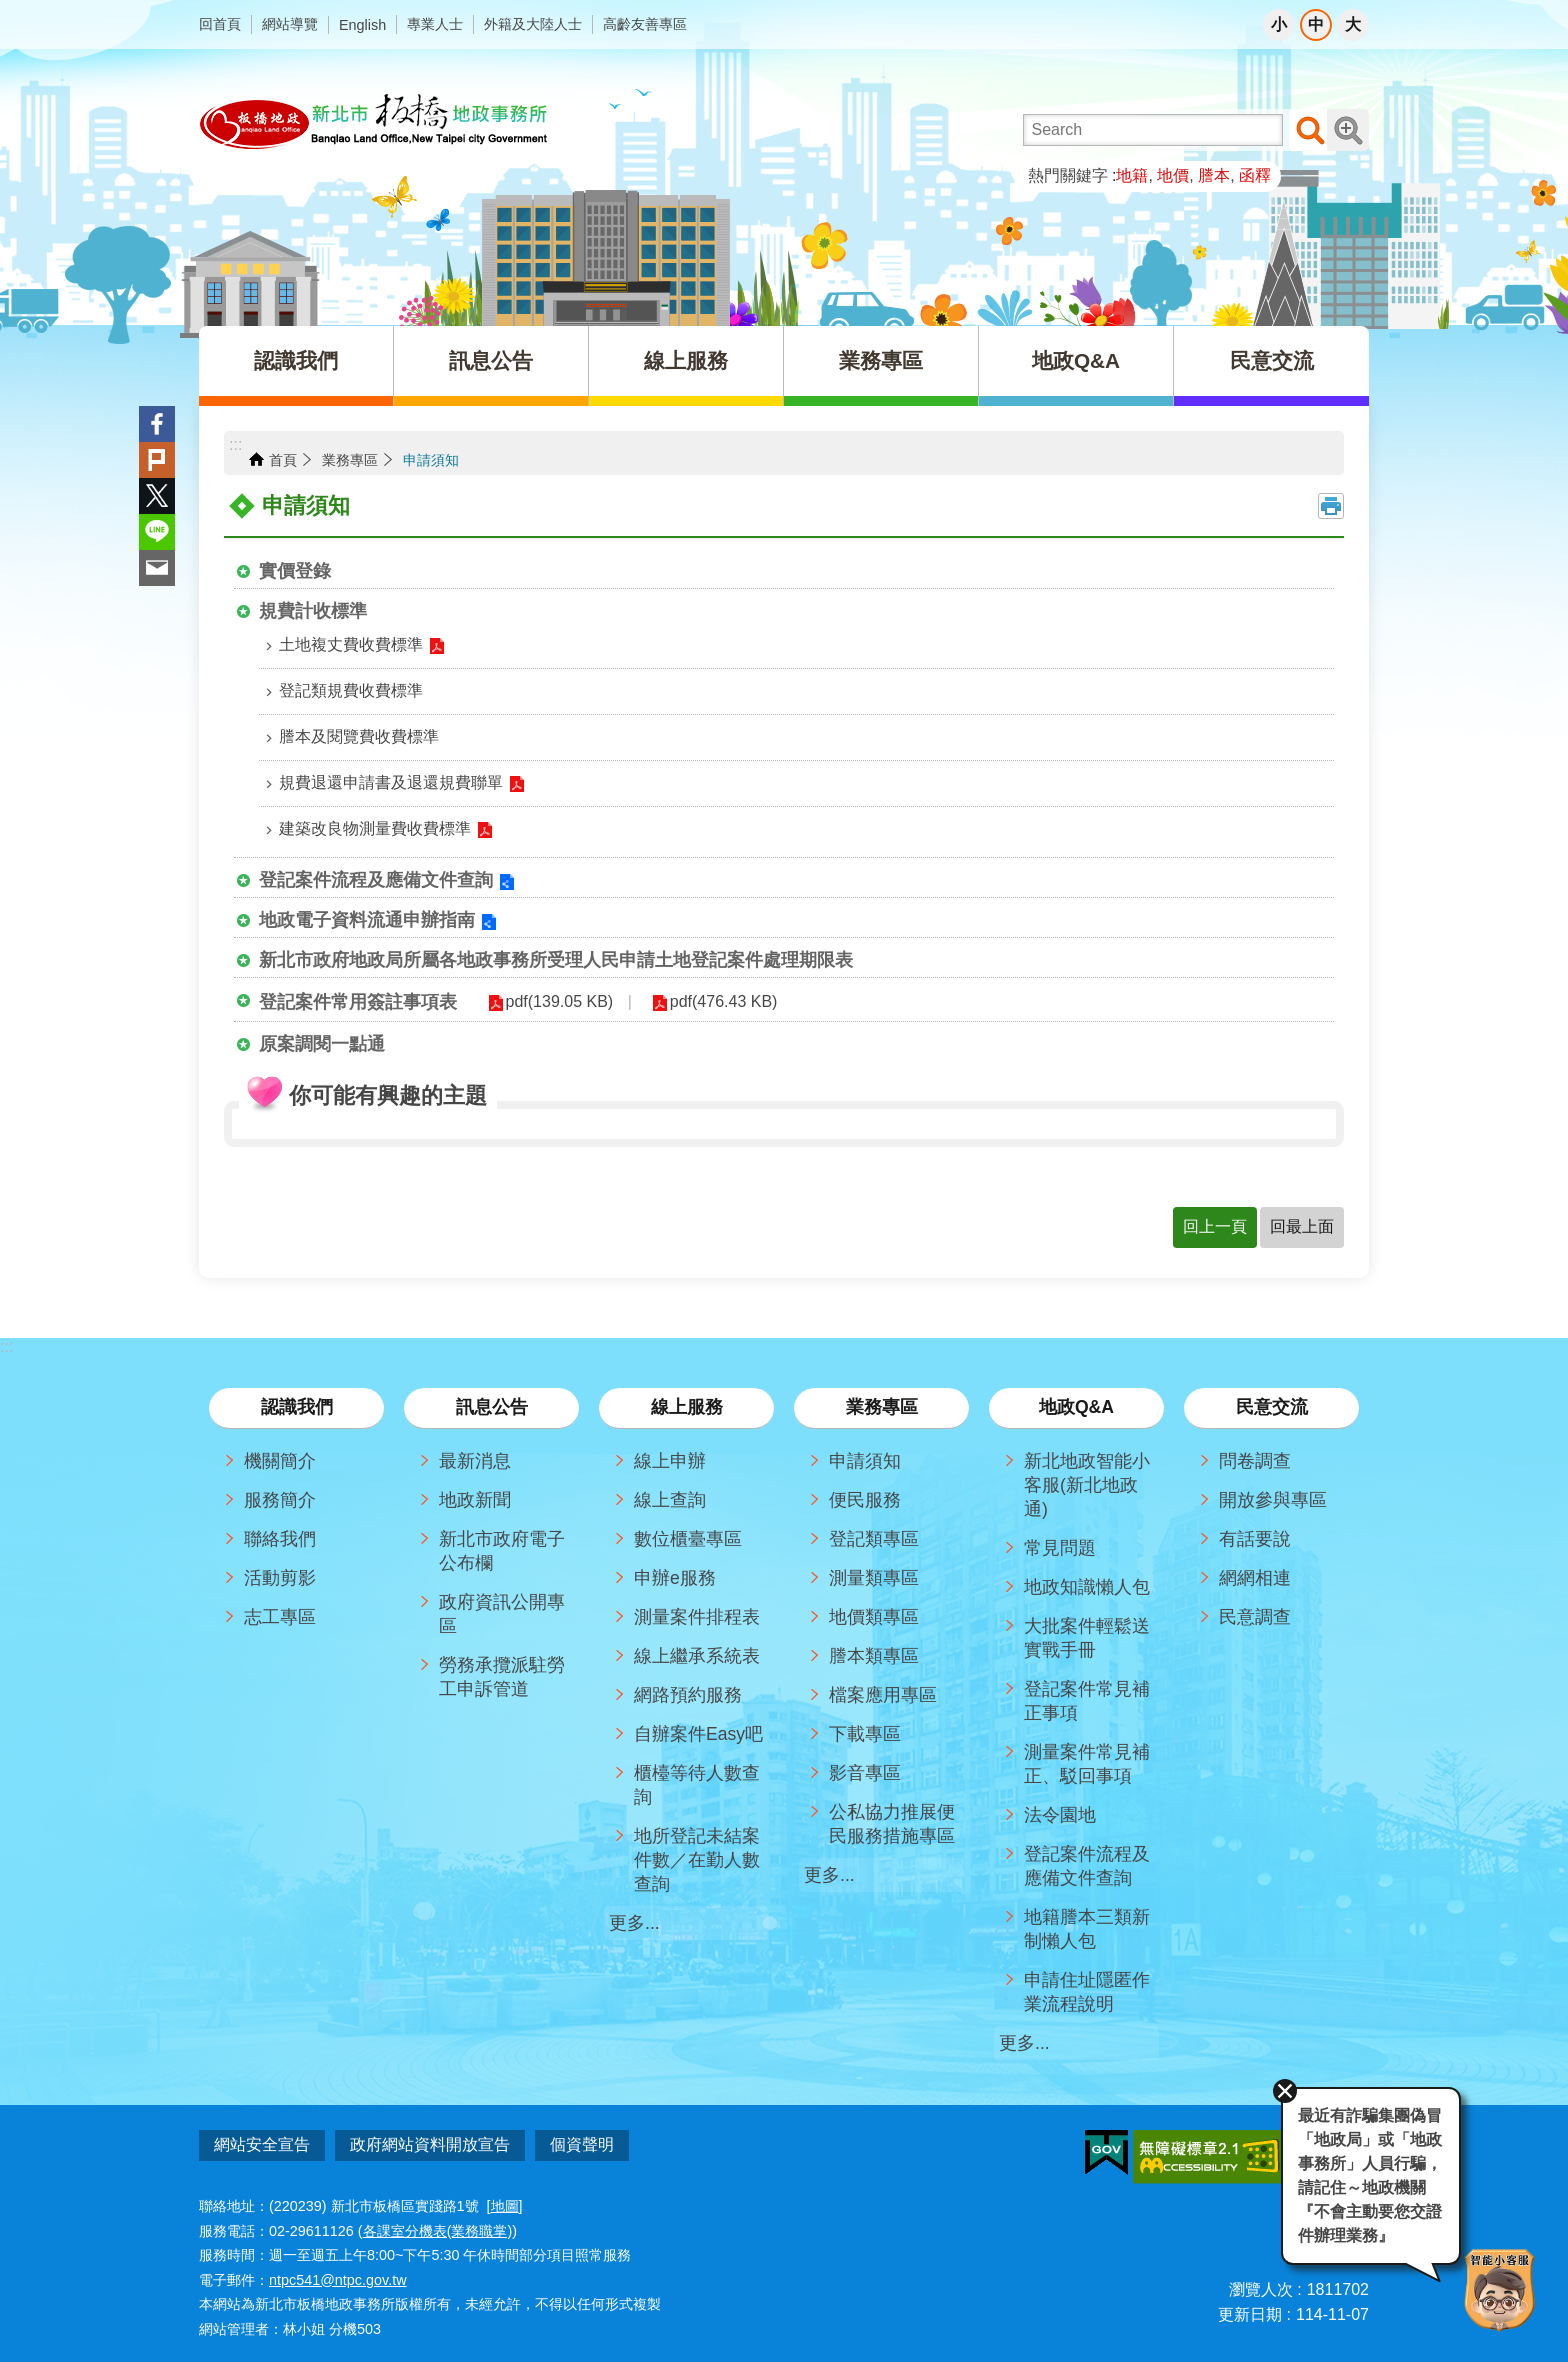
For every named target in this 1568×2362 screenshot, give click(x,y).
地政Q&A (1076, 1407)
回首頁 (220, 24)
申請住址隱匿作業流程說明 (1087, 1992)
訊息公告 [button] (491, 360)
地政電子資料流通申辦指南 (367, 920)
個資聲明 (582, 2144)
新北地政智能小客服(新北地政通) (1087, 1485)
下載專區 (865, 1734)
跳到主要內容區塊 (10, 10)
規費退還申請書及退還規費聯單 (391, 782)
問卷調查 (1255, 1461)
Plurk (157, 460)
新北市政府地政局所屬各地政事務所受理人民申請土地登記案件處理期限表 (556, 960)
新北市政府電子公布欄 (502, 1551)
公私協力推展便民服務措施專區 (892, 1824)
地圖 (505, 2198)
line (157, 532)
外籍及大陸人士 (533, 24)
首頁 (283, 460)
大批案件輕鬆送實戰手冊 (1087, 1638)
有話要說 (1255, 1539)
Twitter (157, 496)
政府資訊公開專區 (502, 1614)
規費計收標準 (313, 611)
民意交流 (1272, 1407)
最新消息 (475, 1461)
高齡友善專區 (645, 24)
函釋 (1255, 175)
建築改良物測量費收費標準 (375, 828)
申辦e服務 (675, 1578)
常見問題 (1060, 1548)
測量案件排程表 (697, 1617)
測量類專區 (874, 1578)
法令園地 (1060, 1815)
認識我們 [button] (296, 360)
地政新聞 (475, 1500)
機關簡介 (280, 1461)
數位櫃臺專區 (688, 1539)
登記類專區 (874, 1539)
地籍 (1132, 175)
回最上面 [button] (1302, 1226)
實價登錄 (295, 571)
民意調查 (1255, 1617)
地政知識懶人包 (1087, 1587)
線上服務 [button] (686, 360)
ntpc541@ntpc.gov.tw (338, 2271)
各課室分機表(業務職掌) (438, 2222)
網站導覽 (290, 24)
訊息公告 (492, 1407)
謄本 (1214, 175)
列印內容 (1331, 506)
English (362, 25)
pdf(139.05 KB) (551, 1001)
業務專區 (350, 460)
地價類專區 (874, 1617)
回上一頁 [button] (1215, 1226)
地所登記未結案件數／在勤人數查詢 (697, 1860)
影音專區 (865, 1773)
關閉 (1254, 2064)
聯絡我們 (280, 1539)
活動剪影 (280, 1578)
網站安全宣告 (262, 2144)
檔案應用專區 (883, 1695)
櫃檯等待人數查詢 (697, 1785)
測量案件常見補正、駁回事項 (1087, 1764)
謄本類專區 (874, 1656)
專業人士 (435, 24)
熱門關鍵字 (1068, 175)
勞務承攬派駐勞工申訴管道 (502, 1677)
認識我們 (297, 1407)
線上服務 (687, 1407)
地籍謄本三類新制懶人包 (1087, 1929)
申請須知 (431, 460)
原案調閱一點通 (322, 1044)
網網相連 (1255, 1578)
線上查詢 (670, 1500)
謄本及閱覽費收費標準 (359, 736)
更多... (634, 1923)
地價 (1173, 175)
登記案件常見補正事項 (1087, 1701)
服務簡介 (280, 1500)
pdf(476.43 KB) (698, 1001)
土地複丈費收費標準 (351, 644)
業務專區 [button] (881, 360)
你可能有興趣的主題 (388, 1095)
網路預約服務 (688, 1695)
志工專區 (280, 1617)
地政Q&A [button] (1076, 360)
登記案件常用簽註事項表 (358, 1002)
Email (157, 568)
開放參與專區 (1273, 1500)
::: (235, 444)
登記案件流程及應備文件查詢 (376, 880)
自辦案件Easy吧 (698, 1734)
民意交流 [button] (1272, 360)
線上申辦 (670, 1461)
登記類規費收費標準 (351, 690)
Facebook (157, 424)
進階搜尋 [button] (1348, 130)
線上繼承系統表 (697, 1656)
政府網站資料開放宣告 (430, 2144)
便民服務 (865, 1500)
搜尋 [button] (1310, 130)
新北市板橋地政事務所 (375, 121)
